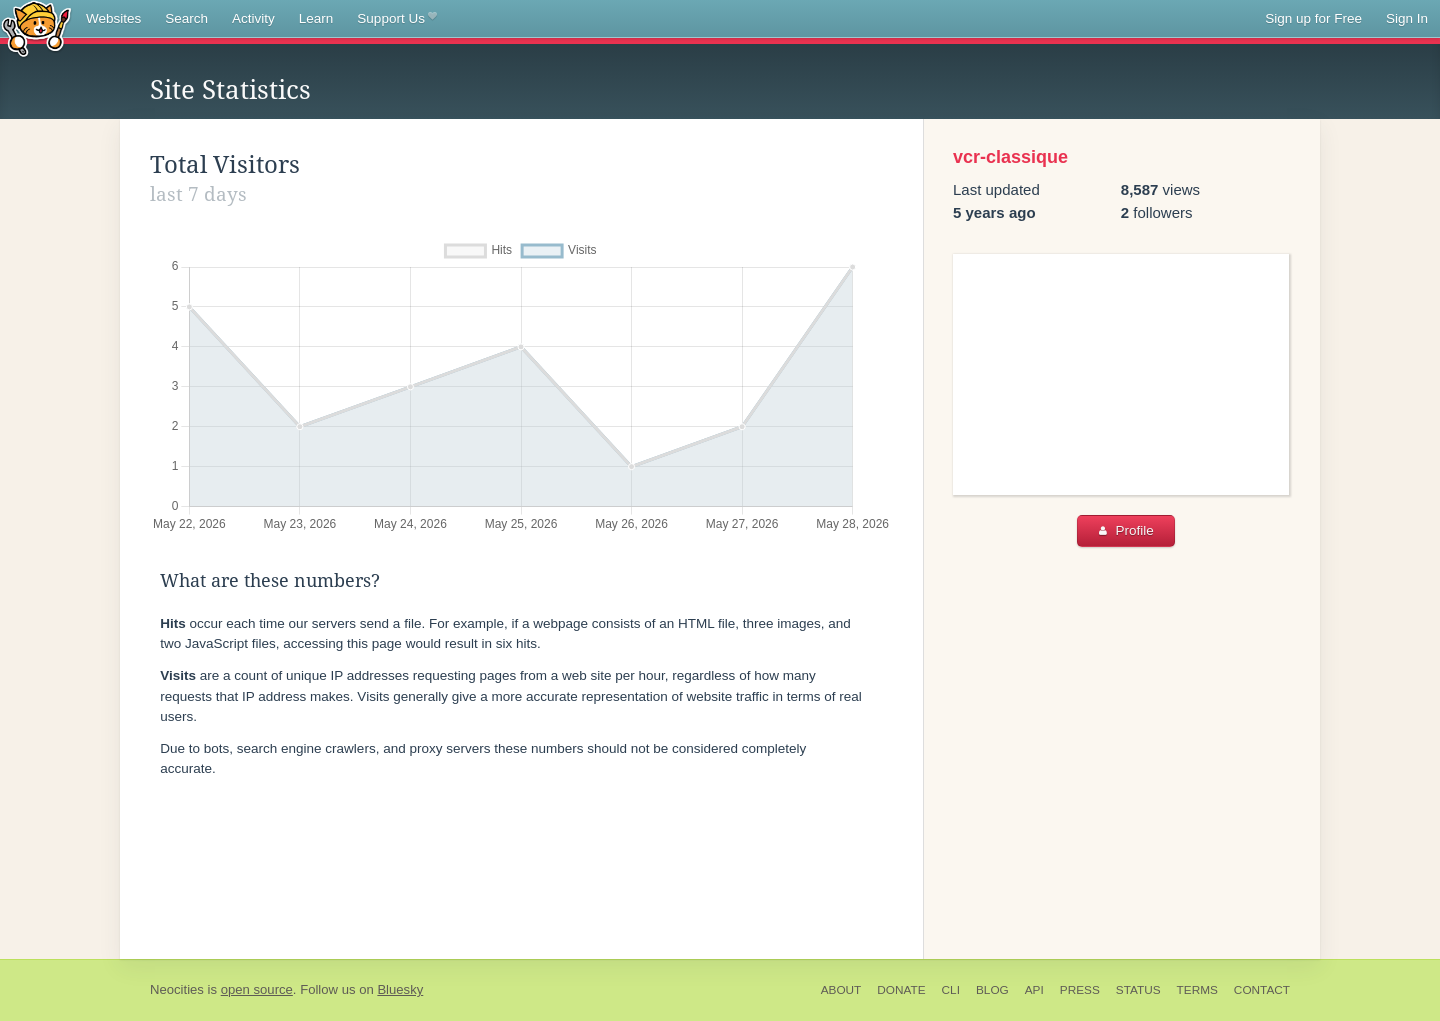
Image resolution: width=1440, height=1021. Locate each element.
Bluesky (400, 989)
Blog (992, 990)
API (1034, 990)
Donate (901, 990)
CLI (951, 990)
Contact (1262, 990)
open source (257, 989)
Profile (1126, 530)
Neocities (177, 989)
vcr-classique (1010, 157)
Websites (113, 18)
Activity (253, 18)
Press (1080, 990)
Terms (1197, 990)
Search (186, 18)
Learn (316, 18)
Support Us (396, 19)
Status (1138, 990)
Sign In (1407, 18)
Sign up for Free (1313, 18)
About (841, 990)
